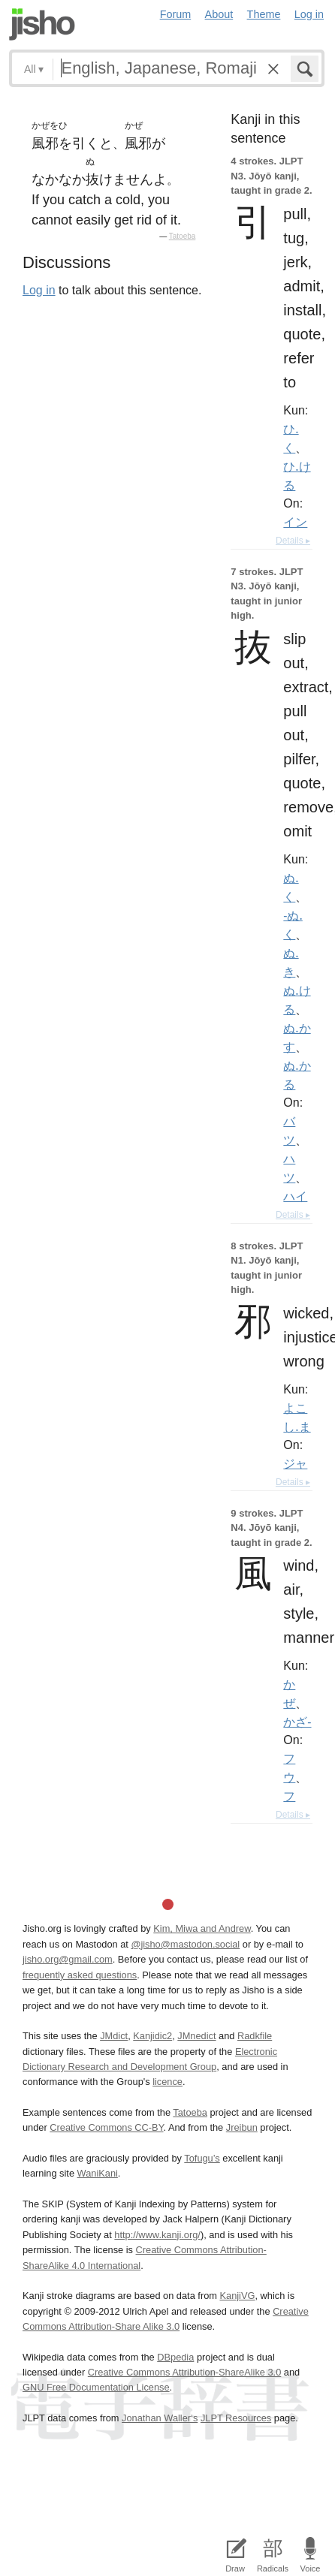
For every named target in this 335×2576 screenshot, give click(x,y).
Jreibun (242, 2127)
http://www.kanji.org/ (157, 2234)
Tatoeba (182, 236)
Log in (309, 14)
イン (295, 522)
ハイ (295, 1196)
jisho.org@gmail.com (68, 1959)
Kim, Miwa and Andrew (201, 1928)
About (219, 14)
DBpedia (175, 2357)
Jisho (42, 24)
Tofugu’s (201, 2158)
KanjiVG (237, 2295)
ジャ (295, 1463)
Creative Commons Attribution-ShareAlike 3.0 (184, 2372)
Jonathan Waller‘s (160, 2418)
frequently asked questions (80, 1975)
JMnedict (196, 2035)
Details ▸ (293, 540)
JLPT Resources (236, 2418)
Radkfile (254, 2035)
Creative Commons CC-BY (106, 2127)
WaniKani (97, 2173)
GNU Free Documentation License (96, 2387)
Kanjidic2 (152, 2035)
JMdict (114, 2035)
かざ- (297, 1721)
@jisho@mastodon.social (185, 1944)
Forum (176, 14)
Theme (264, 14)
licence (167, 2081)
